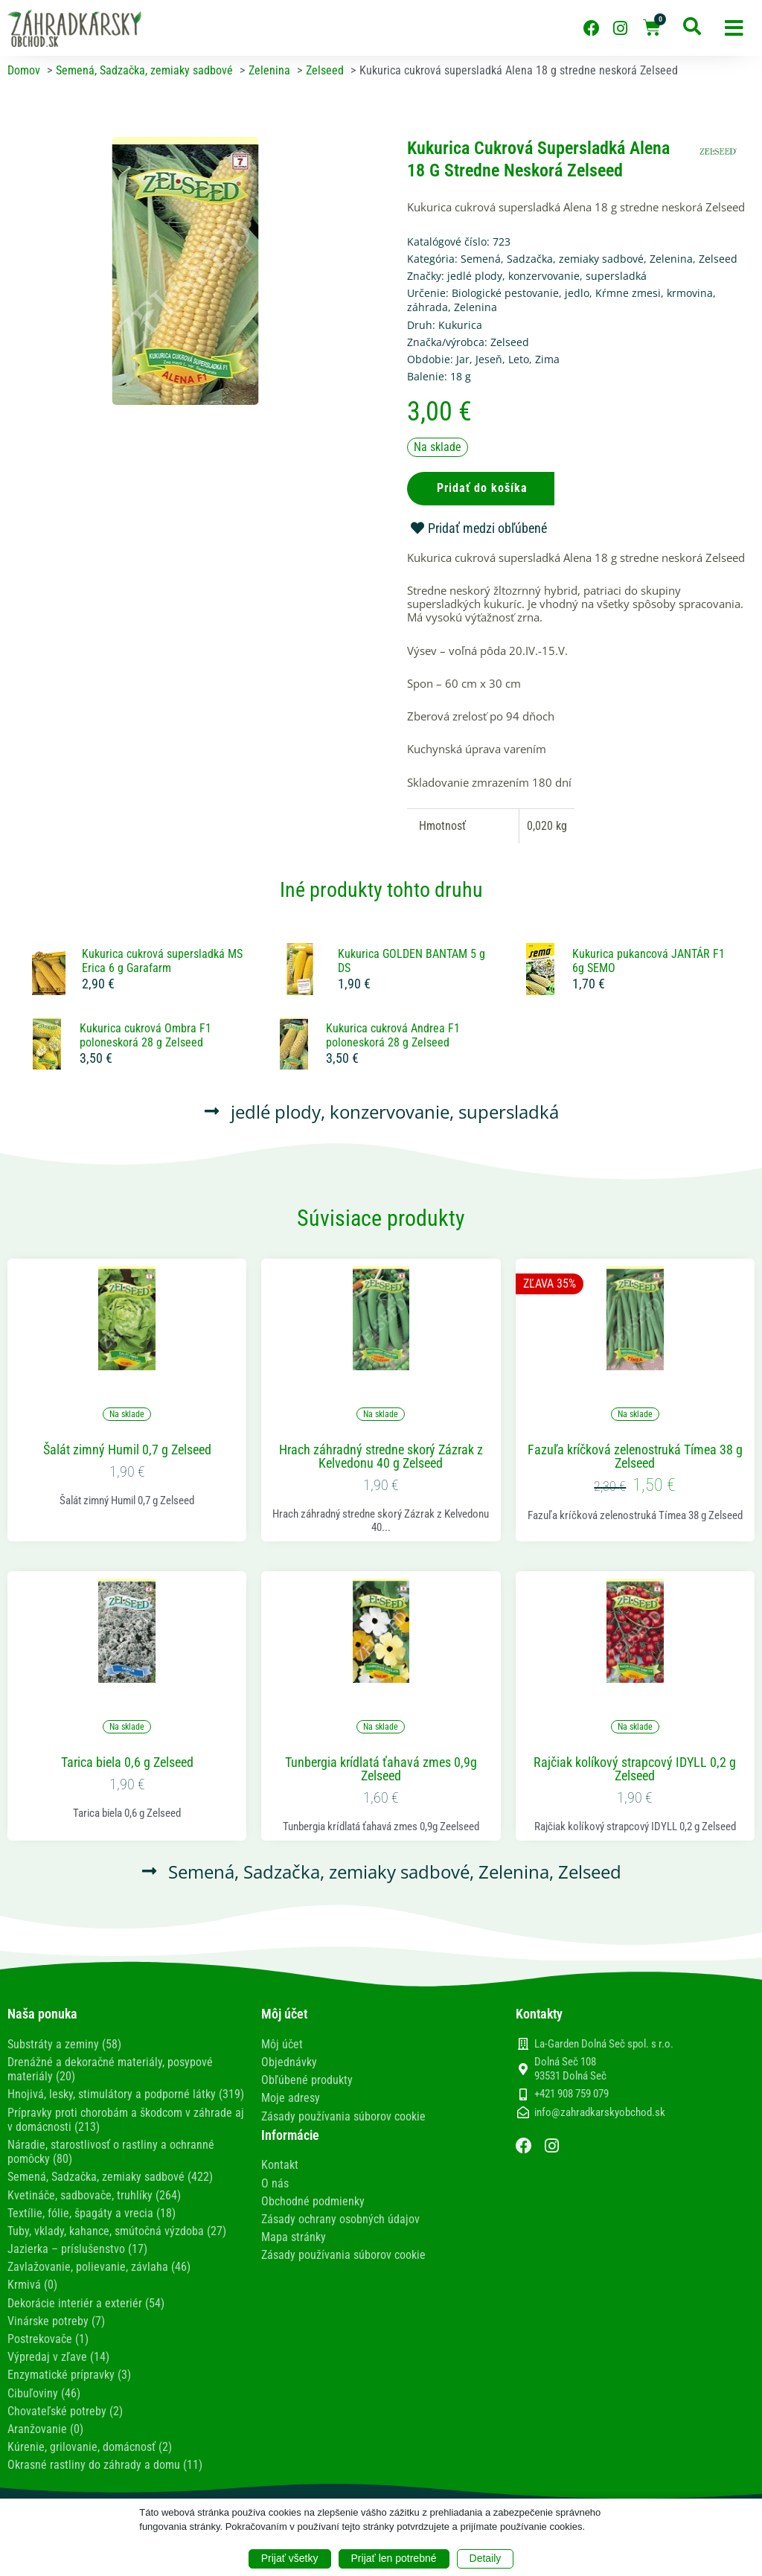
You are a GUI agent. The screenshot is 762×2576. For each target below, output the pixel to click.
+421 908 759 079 (571, 2093)
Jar (463, 359)
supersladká (616, 276)
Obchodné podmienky (313, 2201)
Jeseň (489, 359)
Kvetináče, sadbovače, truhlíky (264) (94, 2195)
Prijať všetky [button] (289, 2558)
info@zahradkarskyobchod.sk (599, 2112)
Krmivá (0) (32, 2285)
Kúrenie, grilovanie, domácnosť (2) (89, 2447)
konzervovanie (544, 276)
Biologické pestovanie (505, 293)
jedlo (577, 293)
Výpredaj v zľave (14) (58, 2357)
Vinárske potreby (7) (56, 2321)
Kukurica (460, 325)
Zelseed (718, 259)
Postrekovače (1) (48, 2339)
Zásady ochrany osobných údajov (340, 2219)
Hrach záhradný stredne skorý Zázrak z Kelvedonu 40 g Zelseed (381, 1456)
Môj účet (282, 2044)
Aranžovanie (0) (45, 2429)
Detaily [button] (486, 2558)
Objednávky (289, 2062)
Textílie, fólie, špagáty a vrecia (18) (91, 2213)
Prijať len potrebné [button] (394, 2558)
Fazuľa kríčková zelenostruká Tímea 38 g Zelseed (635, 1456)
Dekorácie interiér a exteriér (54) (85, 2303)
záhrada (427, 307)
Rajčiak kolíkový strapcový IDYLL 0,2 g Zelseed (635, 1769)
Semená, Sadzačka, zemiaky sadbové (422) (110, 2177)
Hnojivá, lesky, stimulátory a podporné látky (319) (125, 2094)
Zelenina (671, 259)
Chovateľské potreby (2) (65, 2411)
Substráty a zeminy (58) (64, 2044)
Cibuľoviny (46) (43, 2393)
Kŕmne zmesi (628, 293)
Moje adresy (290, 2098)
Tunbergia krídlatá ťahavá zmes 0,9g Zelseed (381, 1769)
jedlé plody (474, 276)
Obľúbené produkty (307, 2080)
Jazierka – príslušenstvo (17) (77, 2249)
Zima (547, 359)
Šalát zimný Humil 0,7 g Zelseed (127, 1450)
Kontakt (279, 2165)
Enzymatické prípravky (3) (69, 2375)
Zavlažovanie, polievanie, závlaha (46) (98, 2267)
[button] (734, 28)
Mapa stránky (293, 2237)
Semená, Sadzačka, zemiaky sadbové (552, 259)
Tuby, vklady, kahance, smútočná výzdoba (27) (116, 2231)
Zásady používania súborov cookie (343, 2116)
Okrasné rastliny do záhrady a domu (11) (104, 2465)
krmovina (690, 293)
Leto (518, 359)
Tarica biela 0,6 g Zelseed (127, 1762)
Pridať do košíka (482, 488)
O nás (275, 2183)
